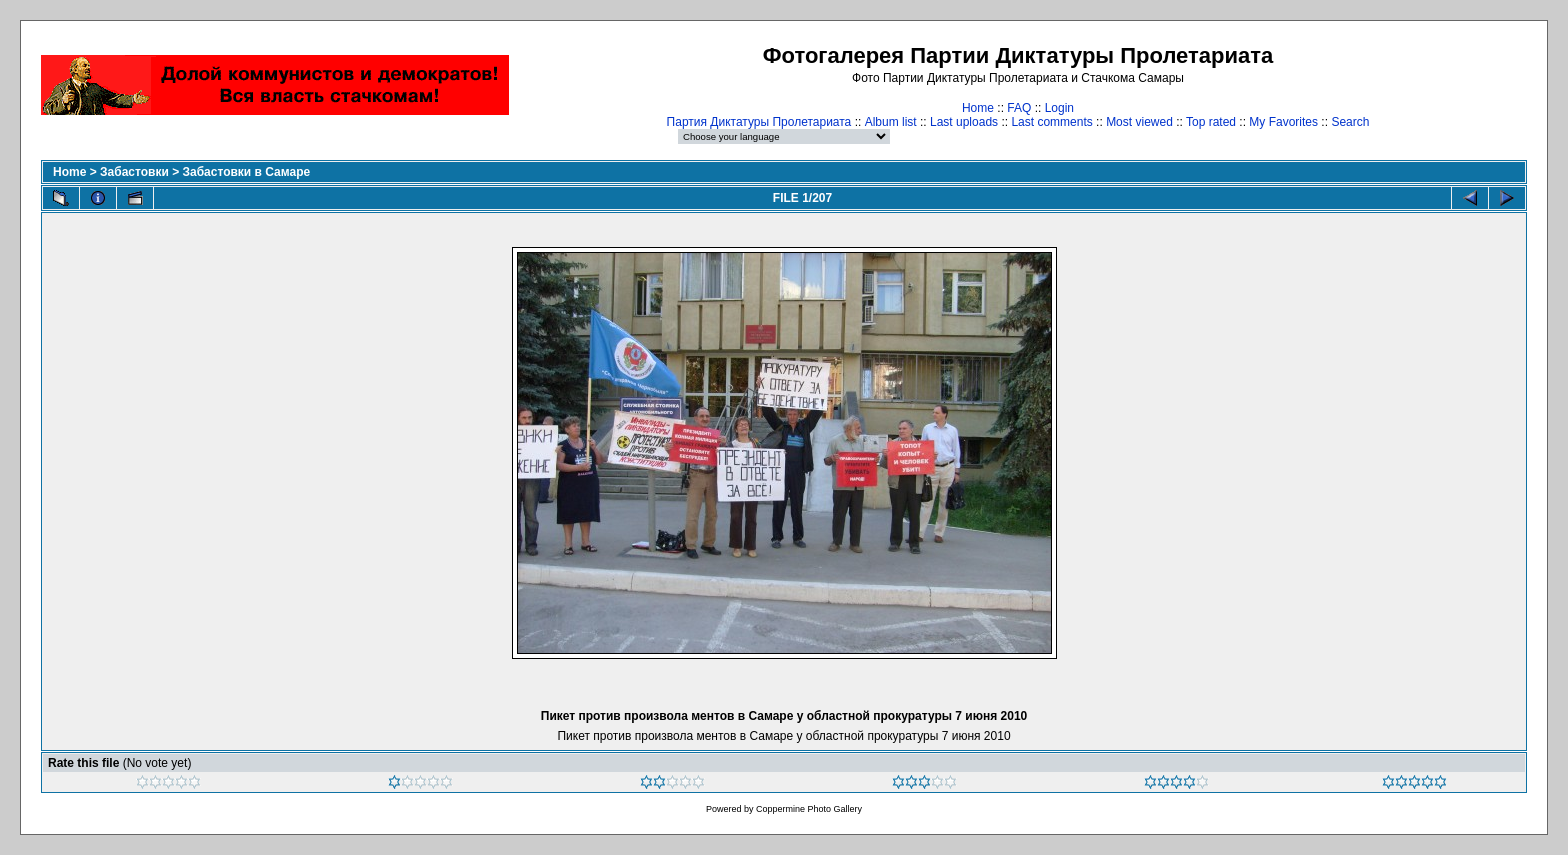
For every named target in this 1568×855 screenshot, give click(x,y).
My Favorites (1283, 122)
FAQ (1019, 108)
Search (1350, 122)
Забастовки (134, 172)
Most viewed (1139, 122)
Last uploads (964, 122)
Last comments (1051, 122)
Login (1059, 108)
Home (978, 108)
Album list (891, 122)
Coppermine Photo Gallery (809, 809)
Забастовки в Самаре (246, 172)
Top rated (1211, 122)
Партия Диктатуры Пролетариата (759, 122)
